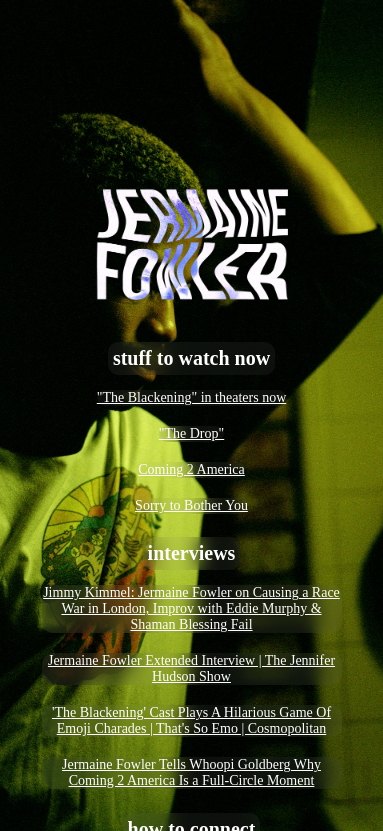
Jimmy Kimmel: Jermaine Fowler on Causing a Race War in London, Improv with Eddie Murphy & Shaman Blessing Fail (191, 608)
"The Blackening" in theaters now (192, 397)
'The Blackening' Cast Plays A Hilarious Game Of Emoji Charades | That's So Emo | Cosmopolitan (191, 720)
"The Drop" (191, 433)
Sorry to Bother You (191, 505)
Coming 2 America (191, 469)
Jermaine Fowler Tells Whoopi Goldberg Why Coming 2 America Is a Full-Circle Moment (191, 772)
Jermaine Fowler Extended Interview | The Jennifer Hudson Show (191, 668)
